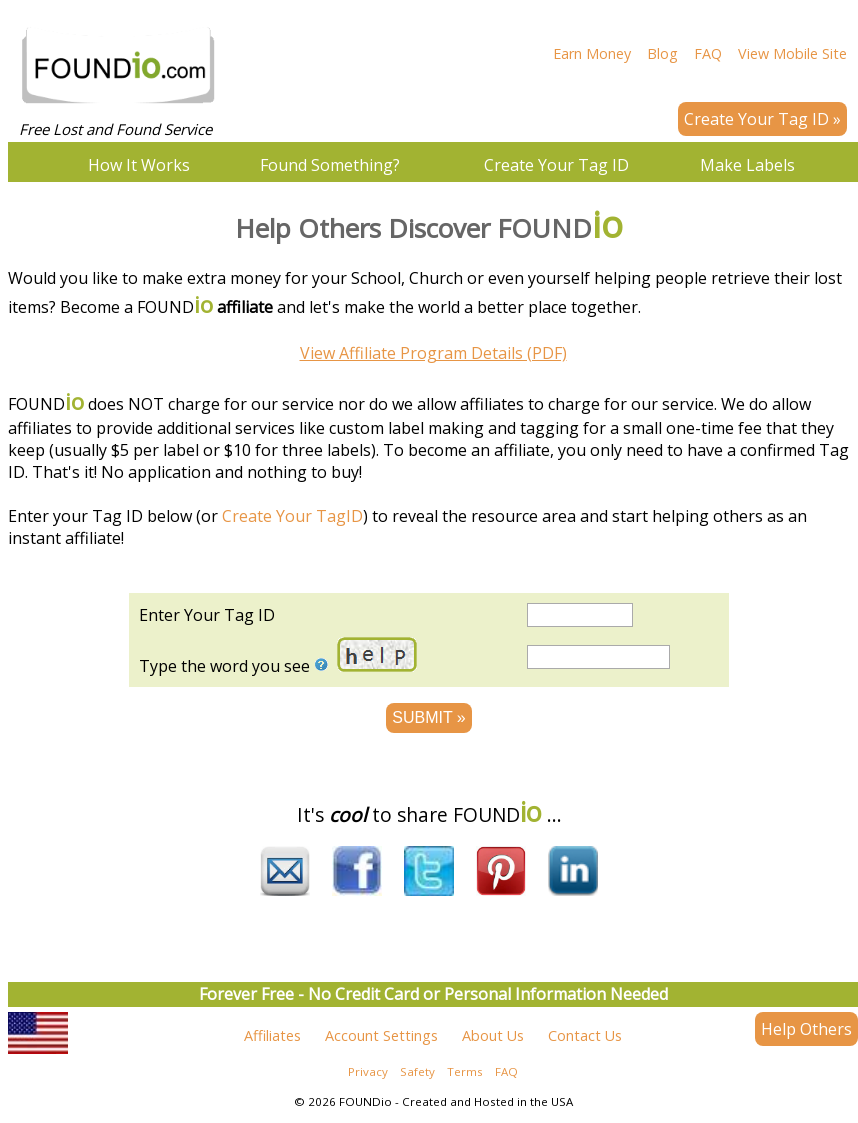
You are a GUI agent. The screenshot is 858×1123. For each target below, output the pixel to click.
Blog (662, 53)
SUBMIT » (429, 717)
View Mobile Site (792, 53)
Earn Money (592, 53)
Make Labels (747, 165)
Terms (465, 1077)
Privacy (368, 1077)
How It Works (139, 165)
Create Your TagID (292, 516)
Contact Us (585, 1041)
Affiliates (272, 1041)
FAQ (708, 53)
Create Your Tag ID (556, 165)
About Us (493, 1041)
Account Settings (381, 1041)
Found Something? (330, 165)
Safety (417, 1077)
